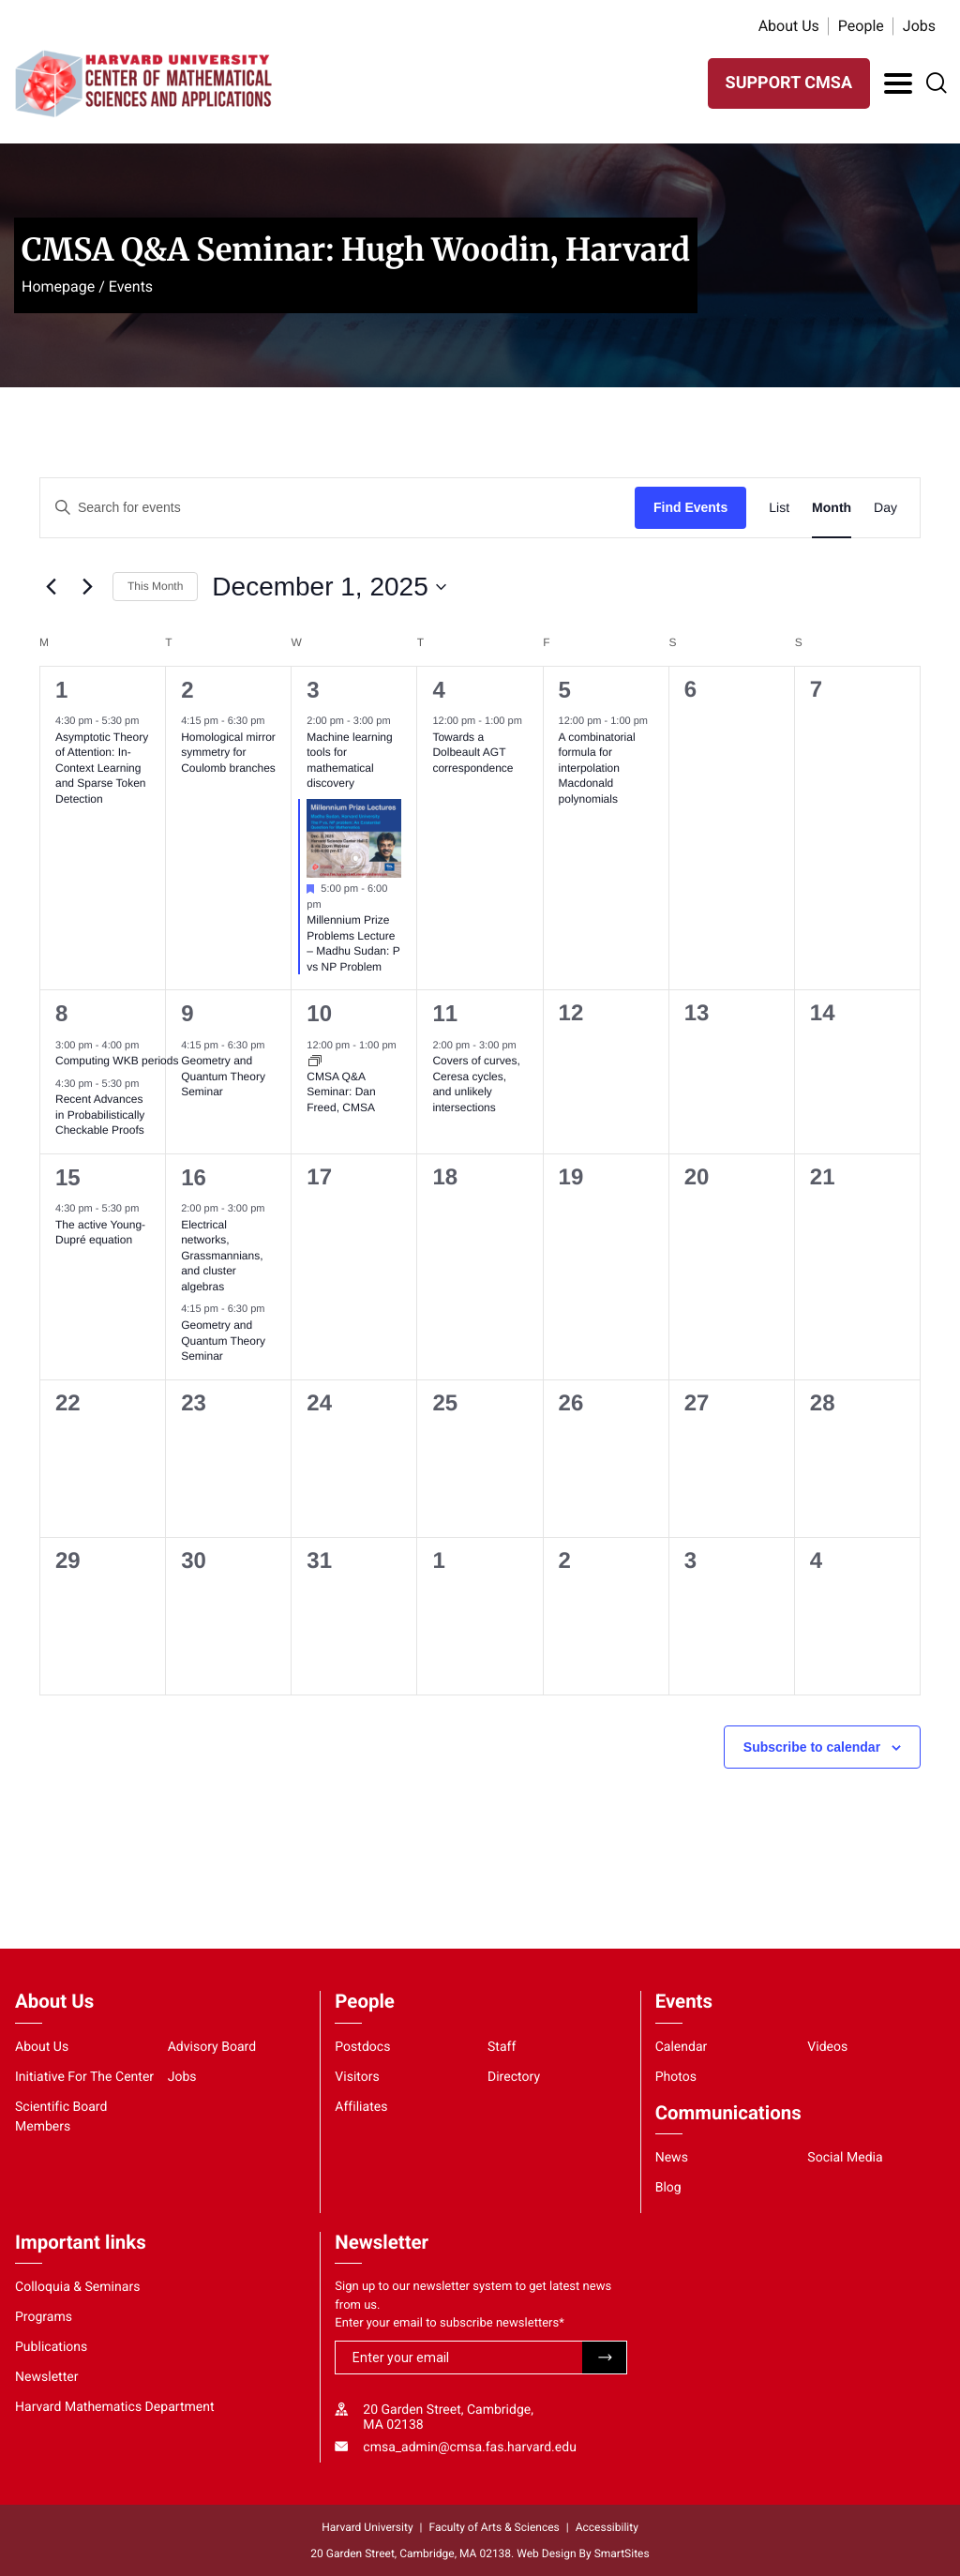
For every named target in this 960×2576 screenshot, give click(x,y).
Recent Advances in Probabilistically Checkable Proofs (99, 1114)
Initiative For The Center (84, 2077)
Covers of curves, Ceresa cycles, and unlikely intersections (475, 1084)
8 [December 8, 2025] (61, 1013)
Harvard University (367, 2527)
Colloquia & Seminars (77, 2287)
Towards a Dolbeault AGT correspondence (472, 753)
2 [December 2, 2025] (187, 689)
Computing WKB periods (118, 1060)
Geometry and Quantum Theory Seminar (223, 1076)
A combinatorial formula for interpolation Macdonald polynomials (597, 768)
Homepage (58, 286)
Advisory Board (212, 2047)
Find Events (690, 507)
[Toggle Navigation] (898, 83)
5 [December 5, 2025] (565, 689)
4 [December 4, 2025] (438, 689)
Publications (51, 2347)
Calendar (681, 2047)
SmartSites (622, 2553)
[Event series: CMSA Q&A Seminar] (315, 1060)
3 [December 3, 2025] (313, 689)
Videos (827, 2047)
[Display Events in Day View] (885, 507)
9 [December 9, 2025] (187, 1013)
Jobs (919, 26)
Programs (43, 2317)
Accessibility (607, 2527)
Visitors (357, 2077)
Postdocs (362, 2047)
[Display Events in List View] (779, 507)
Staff (502, 2047)
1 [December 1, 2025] (61, 689)
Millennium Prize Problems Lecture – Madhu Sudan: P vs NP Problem (353, 943)
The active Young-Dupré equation (100, 1232)
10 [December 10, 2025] (319, 1013)
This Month (155, 586)
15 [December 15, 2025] (68, 1177)
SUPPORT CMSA (789, 83)
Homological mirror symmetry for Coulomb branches (228, 753)
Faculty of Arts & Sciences (494, 2527)
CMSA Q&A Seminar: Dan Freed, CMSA (341, 1092)
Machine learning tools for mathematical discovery (349, 761)
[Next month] (87, 587)
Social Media (844, 2157)
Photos (676, 2077)
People (861, 26)
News (671, 2157)
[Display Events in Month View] (831, 507)
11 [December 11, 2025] (445, 1013)
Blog (668, 2187)
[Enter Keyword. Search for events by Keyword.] (337, 507)
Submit (604, 2357)
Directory (514, 2077)
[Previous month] (50, 587)
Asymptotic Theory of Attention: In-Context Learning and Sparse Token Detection (101, 768)
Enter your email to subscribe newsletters (449, 2323)
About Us (788, 26)
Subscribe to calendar (811, 1747)
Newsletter (47, 2377)
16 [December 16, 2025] (193, 1177)
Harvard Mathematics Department (115, 2407)
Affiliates (361, 2107)
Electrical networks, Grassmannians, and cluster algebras (221, 1255)
